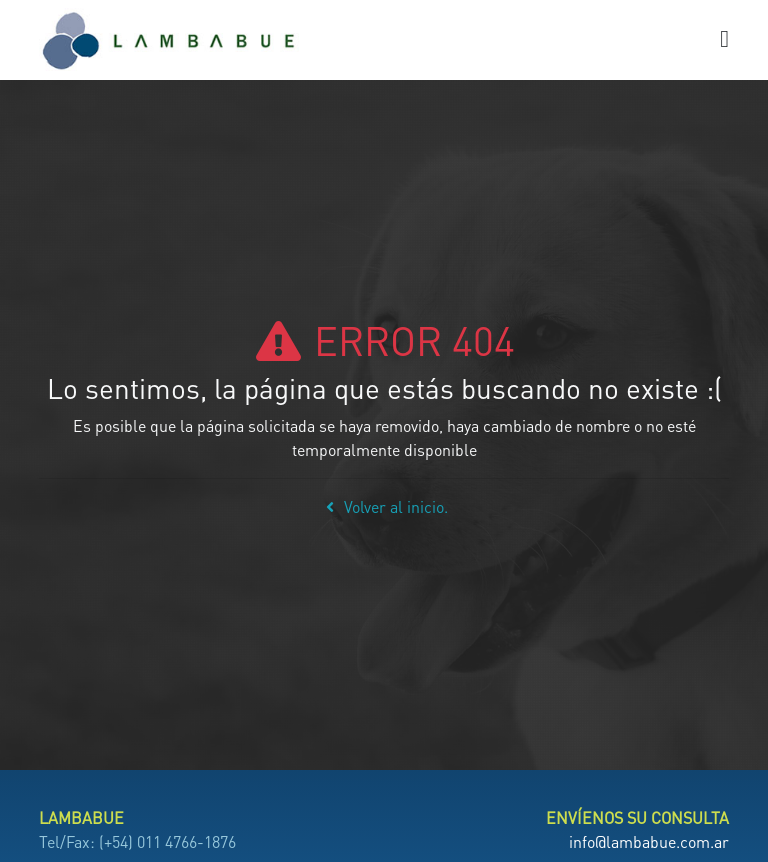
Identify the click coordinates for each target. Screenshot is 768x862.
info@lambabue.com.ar (649, 841)
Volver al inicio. (384, 506)
